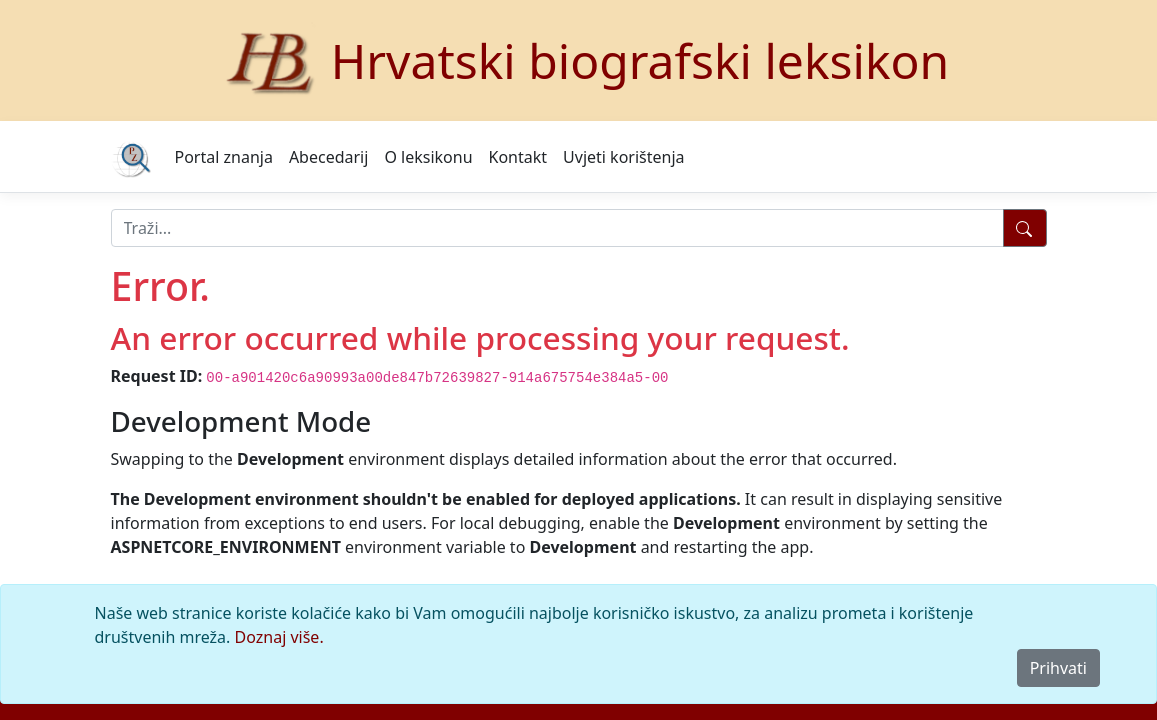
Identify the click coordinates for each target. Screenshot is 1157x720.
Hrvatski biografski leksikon (640, 60)
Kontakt (518, 157)
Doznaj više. (279, 637)
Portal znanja (224, 157)
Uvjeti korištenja (623, 157)
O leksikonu (428, 157)
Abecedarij (328, 157)
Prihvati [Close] (1058, 668)
